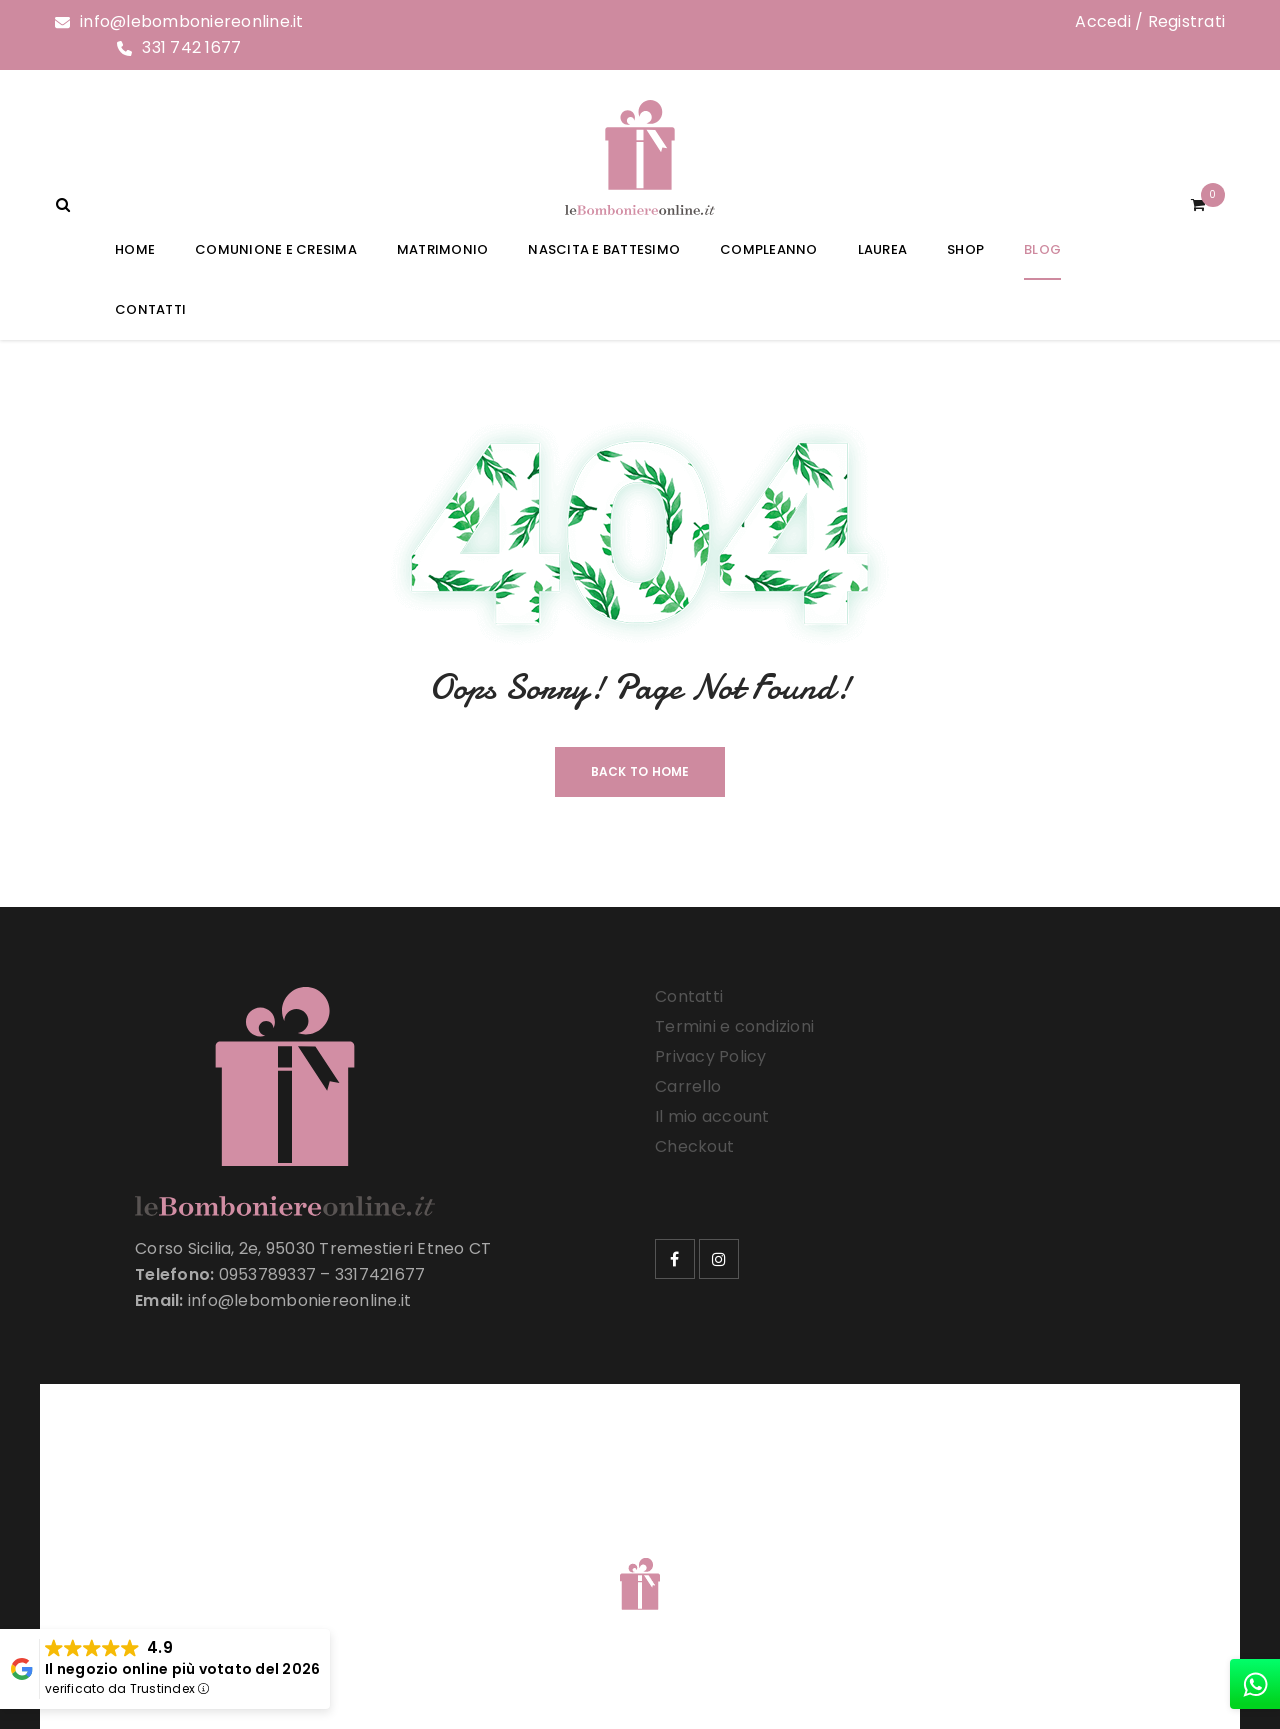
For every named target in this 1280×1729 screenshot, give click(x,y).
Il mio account (712, 1116)
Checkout (694, 1146)
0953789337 (268, 1274)
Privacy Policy (711, 1056)
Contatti (689, 996)
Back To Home (640, 771)
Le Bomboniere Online (379, 1558)
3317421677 (380, 1274)
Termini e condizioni (734, 1026)
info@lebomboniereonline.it (192, 21)
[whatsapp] (1255, 1684)
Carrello (688, 1086)
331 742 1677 (191, 47)
